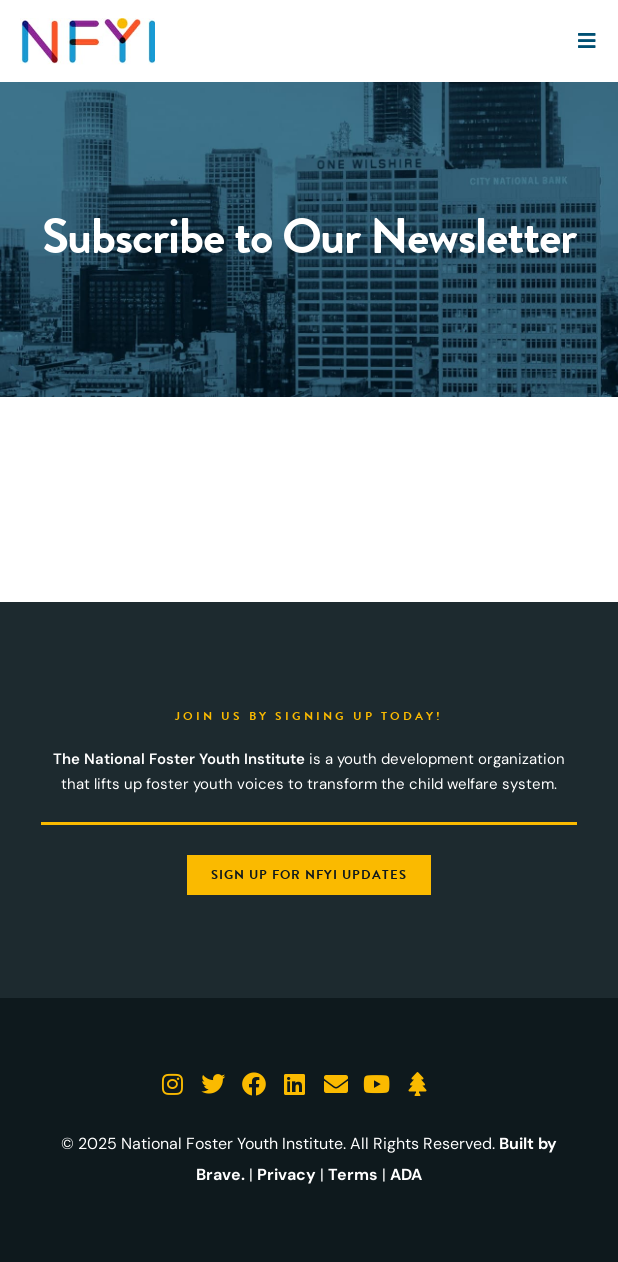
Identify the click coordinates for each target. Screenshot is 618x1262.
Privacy (286, 1174)
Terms (353, 1174)
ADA (406, 1174)
